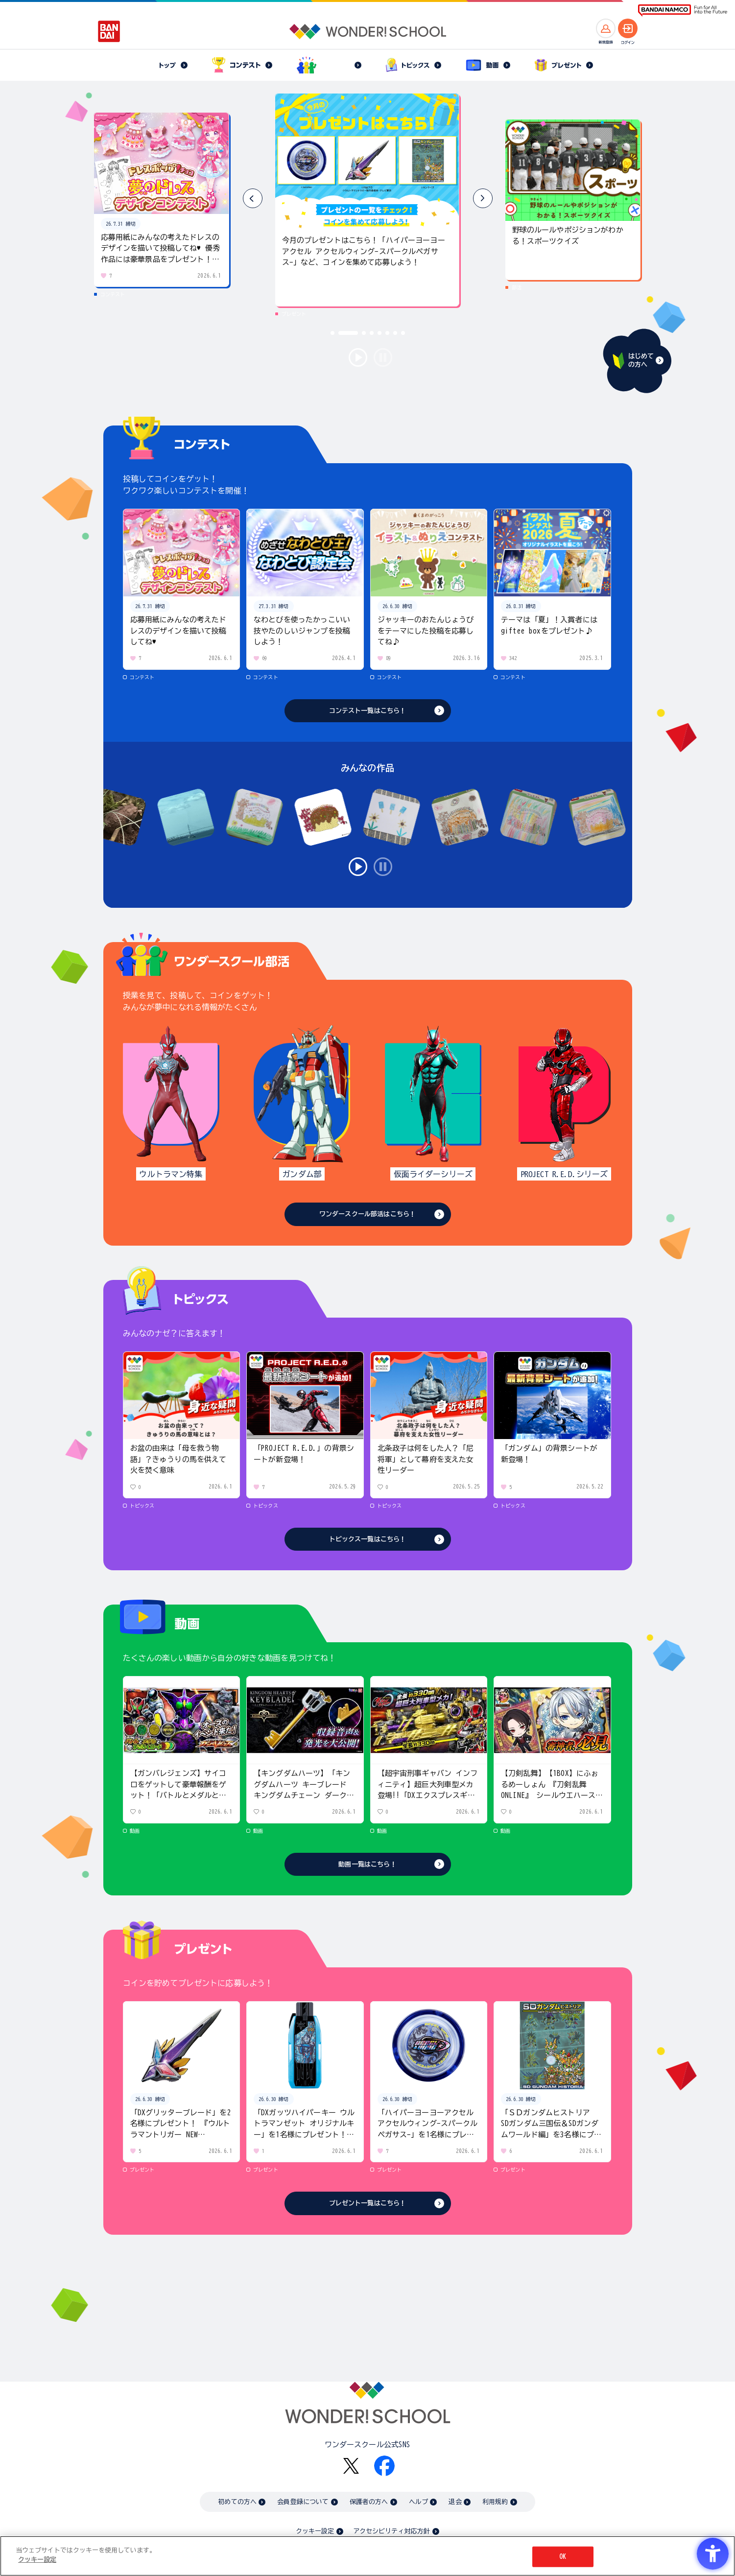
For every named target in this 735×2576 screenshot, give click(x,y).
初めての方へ (237, 2502)
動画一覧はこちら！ (367, 1864)
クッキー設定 (315, 2531)
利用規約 (495, 2502)
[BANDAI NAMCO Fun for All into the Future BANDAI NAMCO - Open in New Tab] (682, 10)
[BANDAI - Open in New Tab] (109, 31)
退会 (455, 2502)
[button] (483, 198)
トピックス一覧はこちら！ (367, 1539)
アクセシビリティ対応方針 (391, 2531)
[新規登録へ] (606, 28)
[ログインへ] (628, 28)
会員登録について (303, 2502)
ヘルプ (418, 2502)
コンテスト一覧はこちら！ (367, 711)
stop (383, 357)
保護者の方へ (369, 2502)
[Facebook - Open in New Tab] (384, 2466)
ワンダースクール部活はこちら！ (367, 1214)
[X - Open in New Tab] (351, 2466)
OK (562, 2556)
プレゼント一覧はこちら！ (367, 2203)
